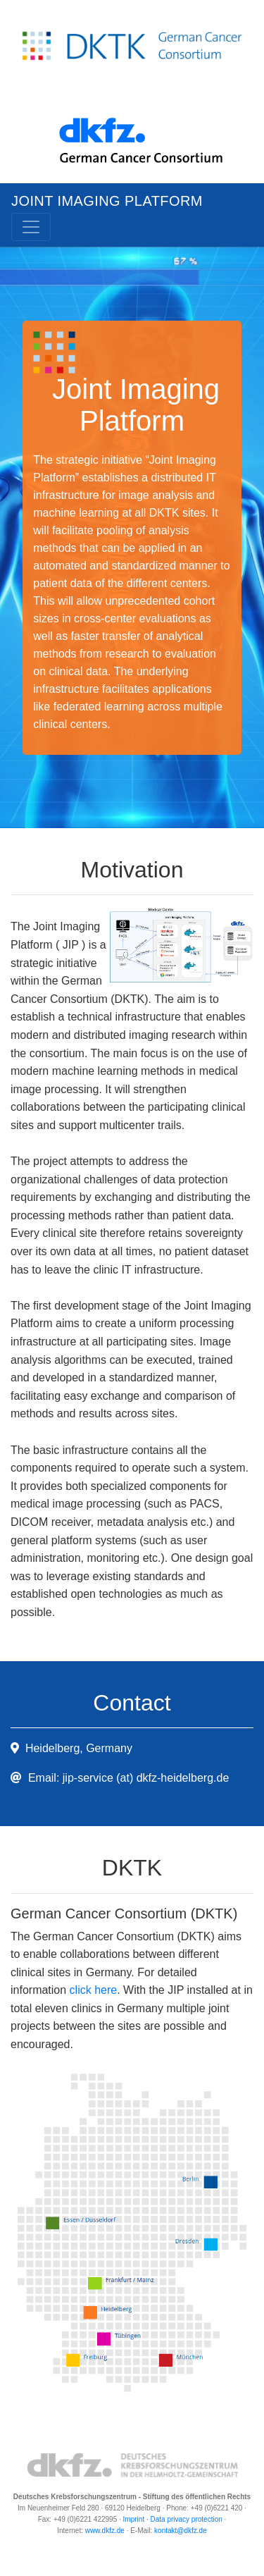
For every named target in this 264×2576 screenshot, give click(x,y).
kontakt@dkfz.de (180, 2530)
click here (94, 1990)
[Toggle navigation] (31, 227)
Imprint (134, 2519)
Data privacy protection (186, 2519)
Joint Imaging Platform (107, 201)
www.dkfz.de (105, 2530)
